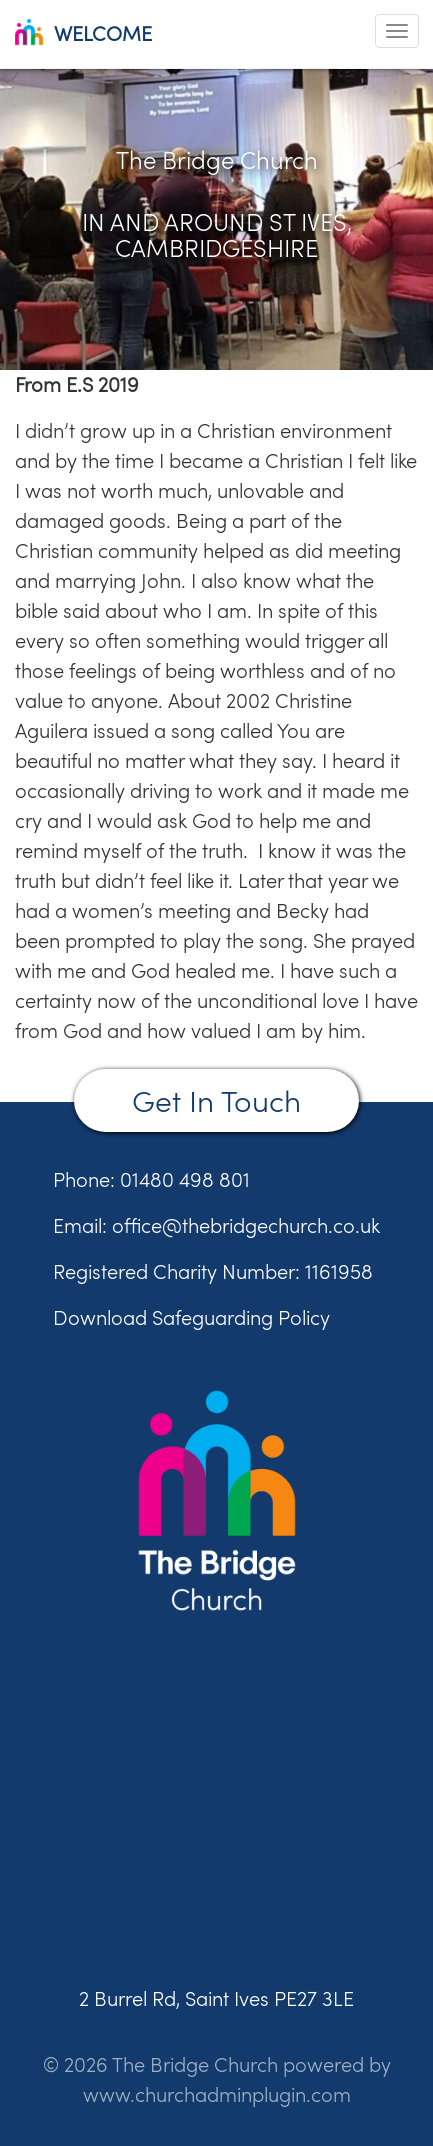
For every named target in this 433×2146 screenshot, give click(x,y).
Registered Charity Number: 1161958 (213, 1271)
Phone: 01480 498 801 (151, 1179)
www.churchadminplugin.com (217, 2094)
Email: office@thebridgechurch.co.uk (216, 1225)
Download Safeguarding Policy (191, 1317)
